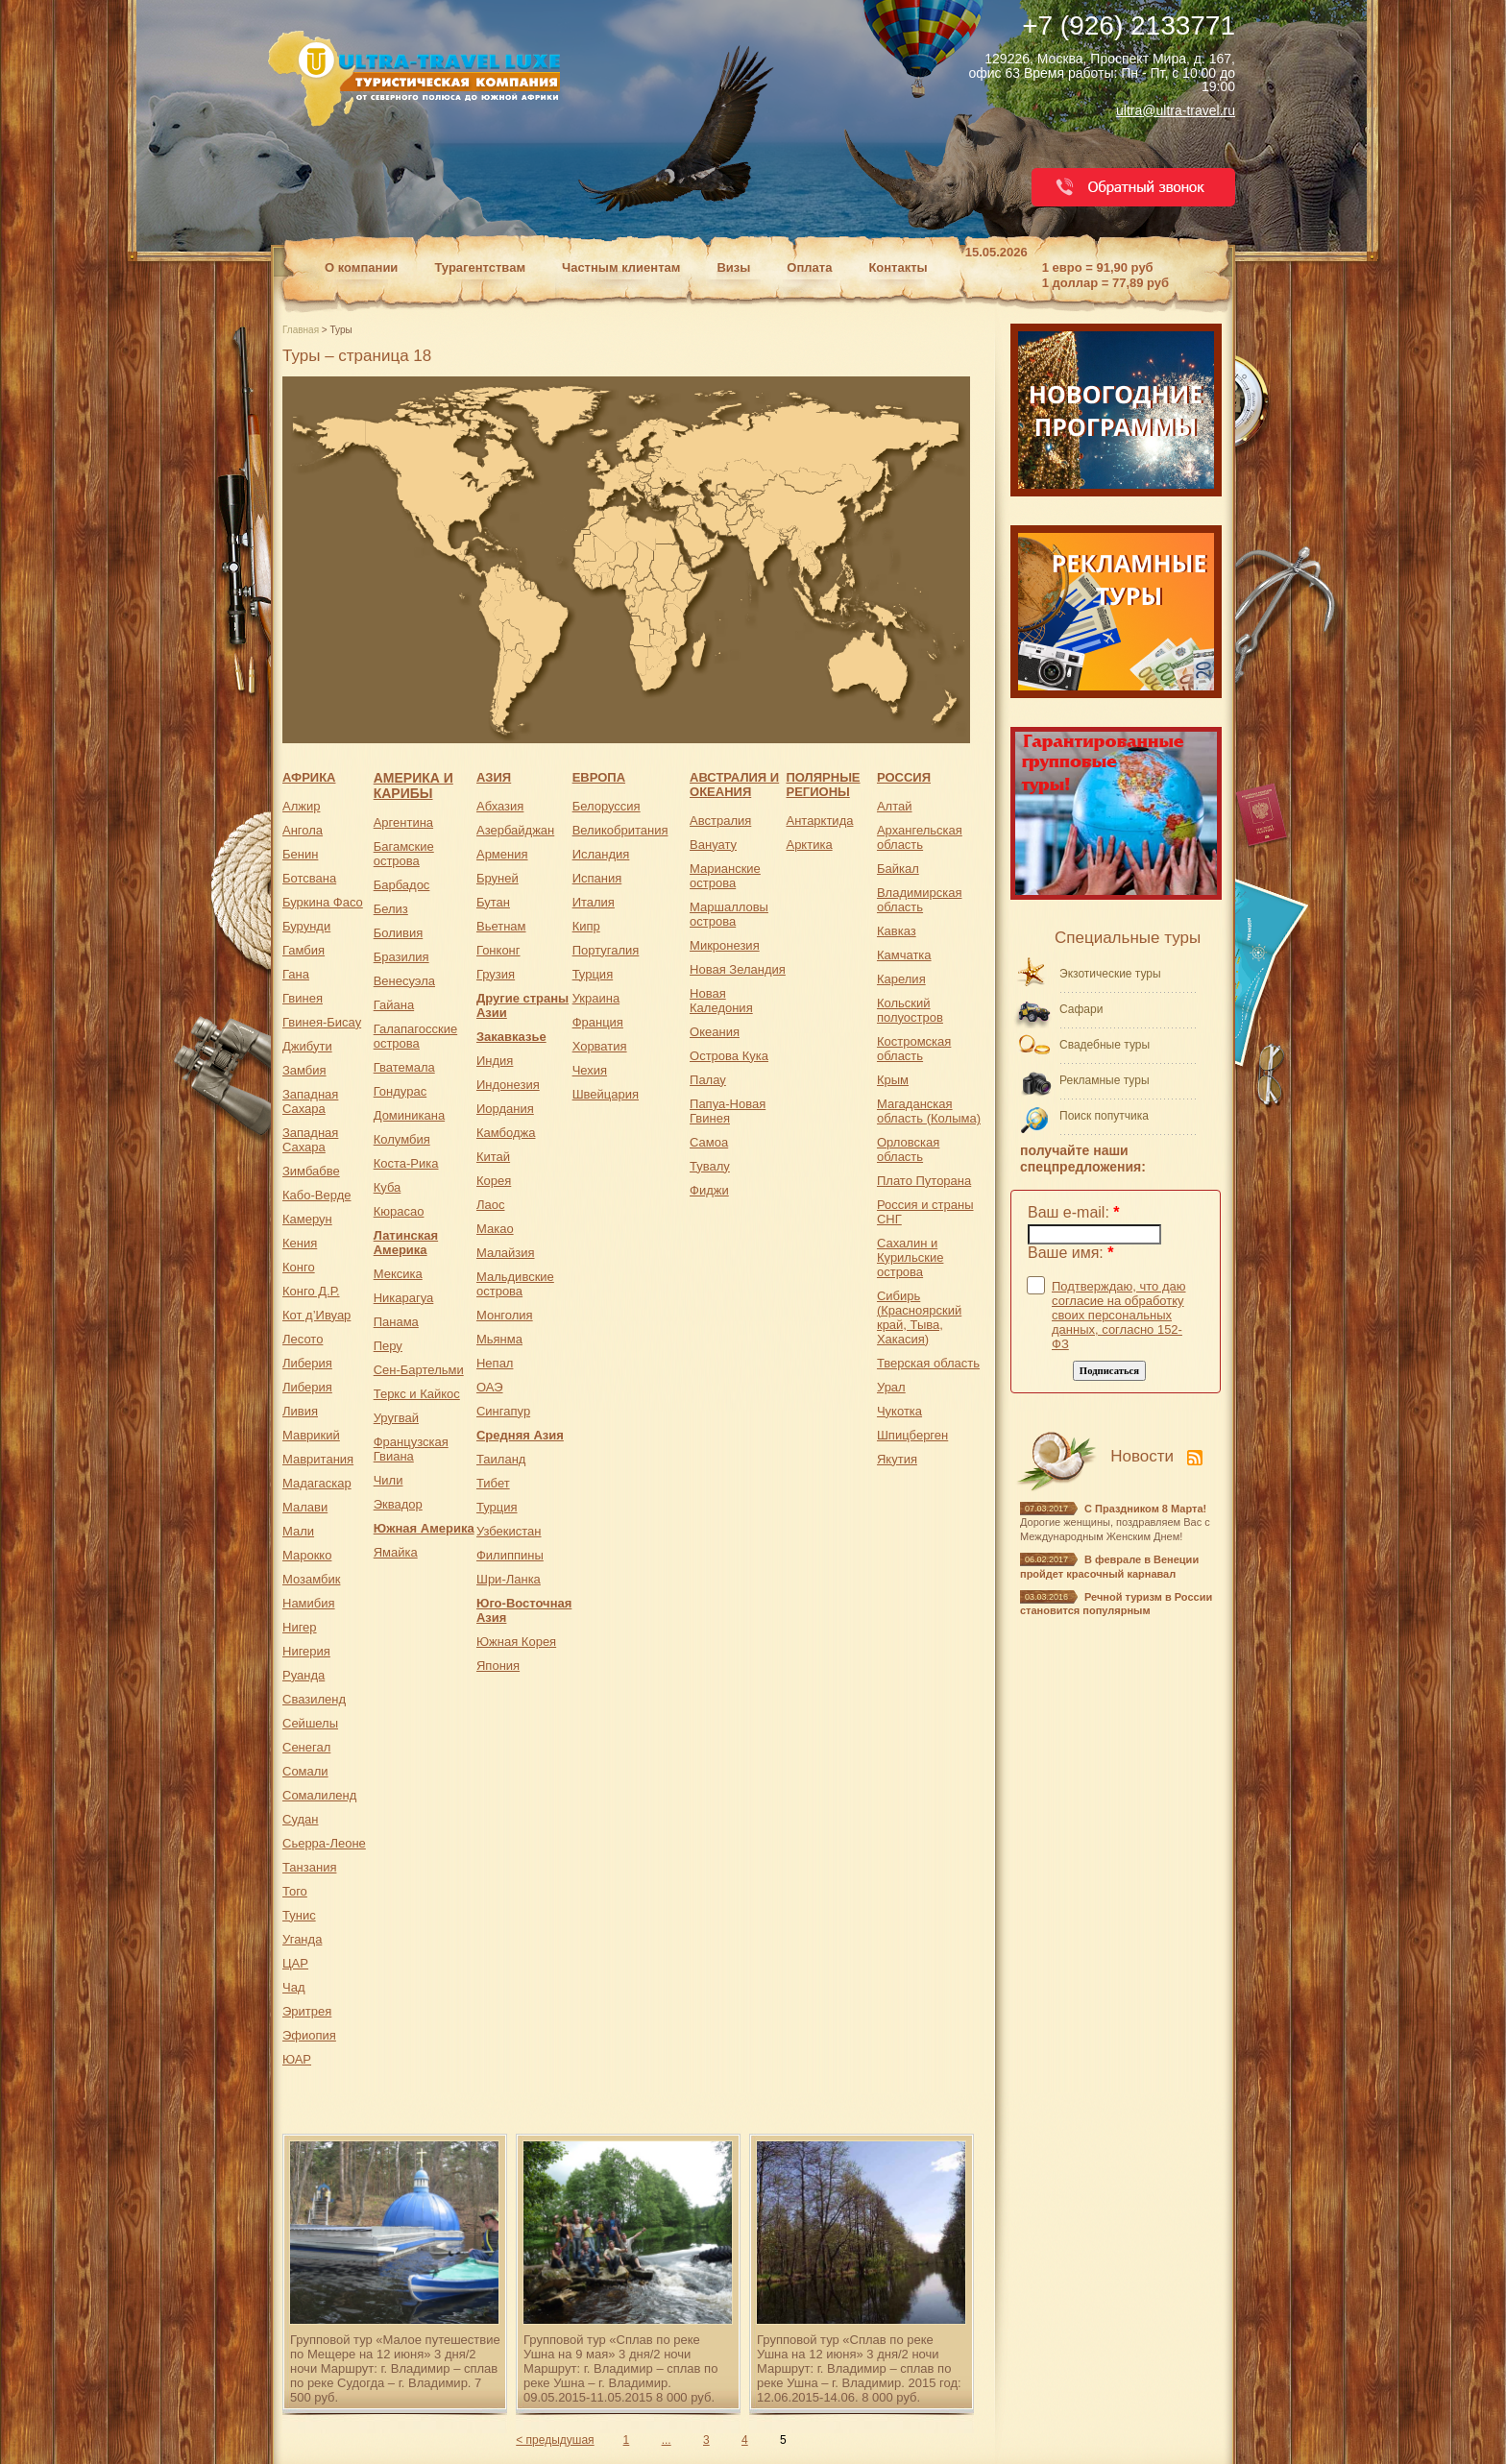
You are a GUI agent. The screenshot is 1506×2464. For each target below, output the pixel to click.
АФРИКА (309, 777)
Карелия (901, 979)
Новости (1142, 1456)
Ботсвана (309, 878)
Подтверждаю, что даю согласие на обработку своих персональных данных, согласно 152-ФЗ (1119, 1315)
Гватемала (404, 1067)
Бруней (497, 878)
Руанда (303, 1675)
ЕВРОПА (598, 777)
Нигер (299, 1627)
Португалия (606, 950)
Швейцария (605, 1094)
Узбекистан (509, 1531)
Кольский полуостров (910, 1010)
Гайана (394, 1005)
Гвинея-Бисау (321, 1022)
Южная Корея (516, 1641)
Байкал (898, 868)
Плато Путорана (924, 1180)
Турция (497, 1507)
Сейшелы (310, 1723)
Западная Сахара (310, 1101)
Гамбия (303, 950)
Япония (498, 1665)
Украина (596, 998)
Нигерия (306, 1651)
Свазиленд (314, 1699)
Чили (388, 1480)
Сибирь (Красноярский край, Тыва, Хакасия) (919, 1317)
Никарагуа (404, 1298)
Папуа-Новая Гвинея (727, 1111)
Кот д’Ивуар (316, 1315)
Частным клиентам (621, 267)
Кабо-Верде (316, 1195)
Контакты (897, 267)
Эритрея (306, 2011)
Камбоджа (506, 1132)
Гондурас (400, 1091)
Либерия (307, 1363)
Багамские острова (404, 853)
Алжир (301, 806)
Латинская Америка (406, 1242)
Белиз (391, 909)
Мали (298, 1531)
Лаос (490, 1204)
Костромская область (914, 1048)
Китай (493, 1156)
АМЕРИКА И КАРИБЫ (413, 785)
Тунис (299, 1915)
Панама (396, 1322)
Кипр (586, 926)
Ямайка (396, 1552)
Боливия (399, 933)
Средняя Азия (520, 1435)
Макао (495, 1228)
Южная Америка (424, 1528)
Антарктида (819, 820)
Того (294, 1891)
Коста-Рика (406, 1163)
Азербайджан (515, 830)
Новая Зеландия (738, 969)
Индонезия (508, 1084)
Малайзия (505, 1252)
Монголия (504, 1315)
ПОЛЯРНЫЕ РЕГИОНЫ (823, 784)
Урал (891, 1387)
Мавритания (317, 1459)
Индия (494, 1060)
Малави (305, 1507)
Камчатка (904, 955)
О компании (361, 267)
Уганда (302, 1939)
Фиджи (709, 1190)
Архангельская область (919, 837)
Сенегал (306, 1747)
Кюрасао (399, 1211)
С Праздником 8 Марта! (1145, 1508)
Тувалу (710, 1166)
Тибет (493, 1483)
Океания (715, 1032)
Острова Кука (729, 1056)
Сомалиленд (319, 1795)
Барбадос (402, 885)
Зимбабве (311, 1171)
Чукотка (899, 1411)
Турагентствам (479, 267)
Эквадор (398, 1504)
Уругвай (396, 1418)
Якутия (897, 1459)
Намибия (308, 1603)
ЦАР (295, 1963)
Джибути (307, 1046)
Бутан (493, 902)
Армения (502, 854)
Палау (708, 1080)
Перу (388, 1346)
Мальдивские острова (515, 1283)
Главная (302, 330)
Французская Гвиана (411, 1449)
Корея (493, 1180)
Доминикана (409, 1115)
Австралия (720, 820)
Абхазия (499, 806)
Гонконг (498, 950)
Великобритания (620, 830)
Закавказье (511, 1036)
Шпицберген (912, 1435)
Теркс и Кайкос (417, 1394)
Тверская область (928, 1363)
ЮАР (296, 2059)
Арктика (809, 844)
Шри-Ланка (508, 1579)
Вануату (713, 844)
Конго (298, 1267)
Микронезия (725, 945)
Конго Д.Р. (311, 1291)
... (666, 2440)
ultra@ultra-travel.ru (1175, 110)
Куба (387, 1187)
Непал (494, 1363)
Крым (893, 1080)
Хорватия (599, 1046)
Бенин (300, 854)
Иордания (505, 1108)
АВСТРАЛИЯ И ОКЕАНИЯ (734, 784)
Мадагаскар (317, 1483)
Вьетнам (501, 926)
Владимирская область (919, 899)
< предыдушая (555, 2440)
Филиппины (510, 1555)
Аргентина (403, 822)
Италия (593, 902)
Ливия (300, 1411)
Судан (300, 1819)
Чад (293, 1987)
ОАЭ (489, 1387)
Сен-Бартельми (419, 1370)
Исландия (601, 854)
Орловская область (908, 1149)
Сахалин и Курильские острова (910, 1257)
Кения (299, 1243)
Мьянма (499, 1339)
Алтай (894, 806)
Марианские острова (725, 875)
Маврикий (311, 1435)
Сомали (305, 1771)
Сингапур (503, 1411)
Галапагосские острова (416, 1036)
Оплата (809, 267)
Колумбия (402, 1139)
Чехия (589, 1070)
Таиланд (500, 1459)
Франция (597, 1022)
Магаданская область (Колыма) (929, 1111)
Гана (295, 974)
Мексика (398, 1274)
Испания (597, 878)
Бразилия (401, 957)
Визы (733, 267)
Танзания (309, 1867)
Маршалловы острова (729, 914)
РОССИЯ (904, 777)
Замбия (304, 1070)
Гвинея (302, 998)
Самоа (709, 1142)
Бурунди (306, 926)
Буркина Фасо (322, 902)
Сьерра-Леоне (324, 1843)
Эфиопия (309, 2035)
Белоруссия (606, 806)
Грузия (495, 974)
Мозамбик (311, 1579)
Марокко (306, 1555)
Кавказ (896, 931)
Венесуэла (404, 981)
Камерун (307, 1219)
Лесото (302, 1339)
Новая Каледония (721, 1000)
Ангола (302, 830)
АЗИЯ (493, 777)
